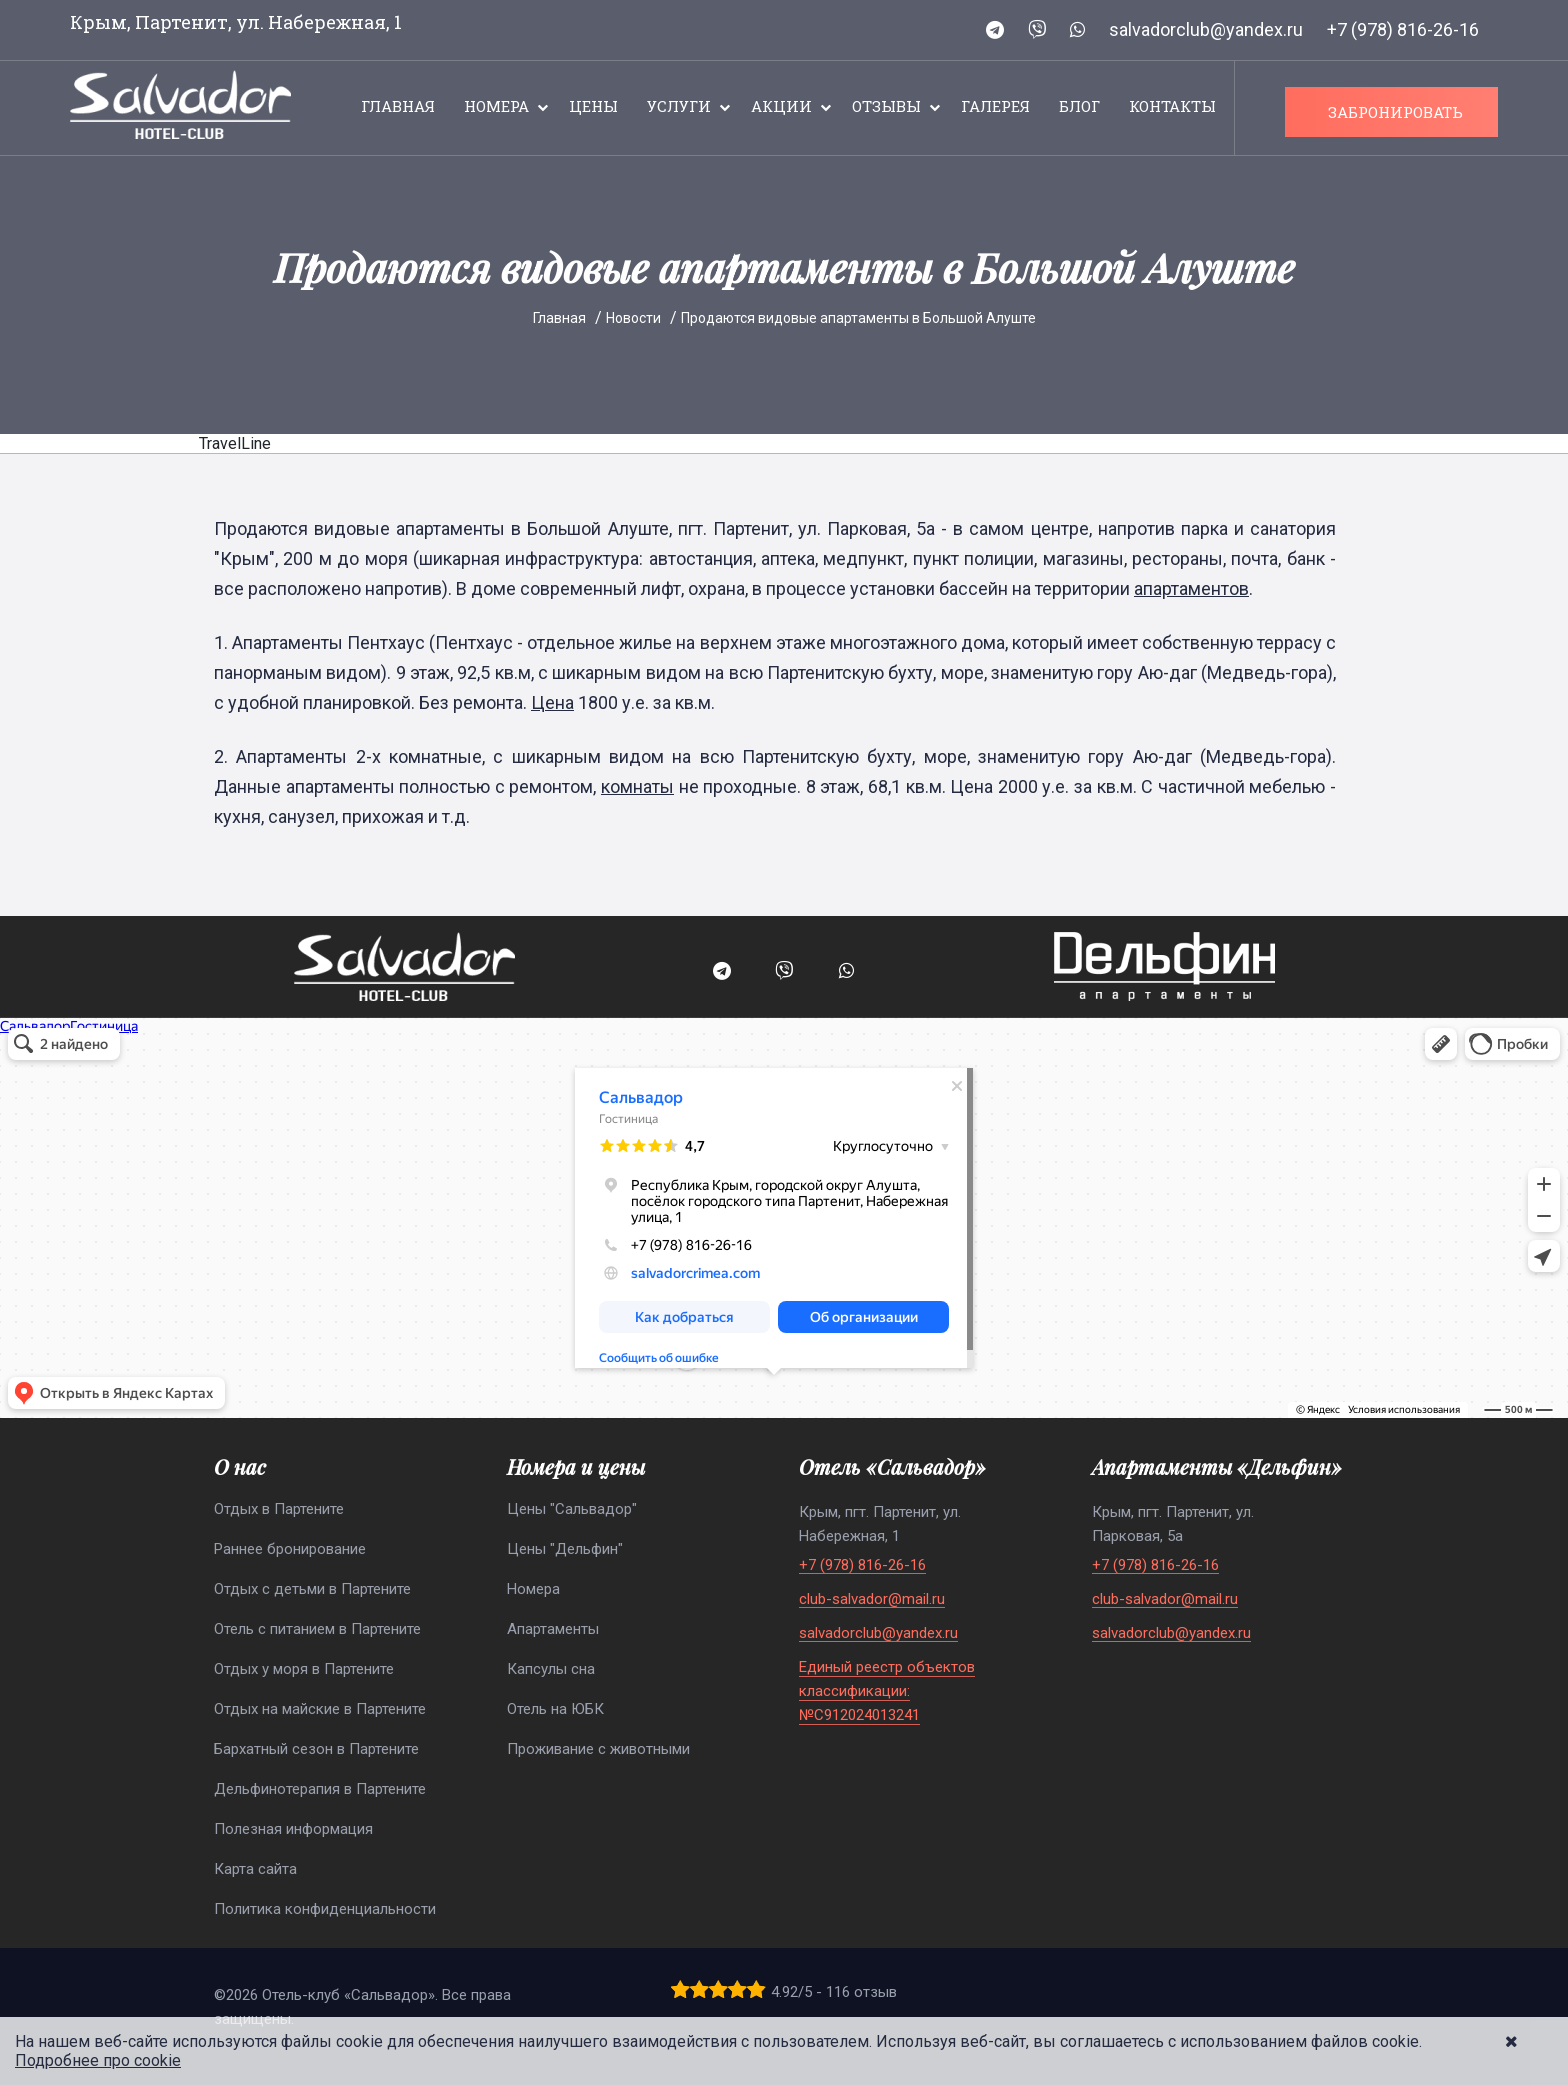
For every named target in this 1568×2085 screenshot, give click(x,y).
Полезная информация (293, 1829)
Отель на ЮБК (555, 1709)
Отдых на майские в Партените (320, 1709)
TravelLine (235, 443)
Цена (552, 702)
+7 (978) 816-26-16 (1403, 29)
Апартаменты (553, 1629)
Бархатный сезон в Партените (316, 1749)
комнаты (637, 786)
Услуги (679, 106)
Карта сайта (255, 1869)
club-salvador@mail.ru (872, 1599)
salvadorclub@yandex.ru (1206, 29)
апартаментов (1191, 588)
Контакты (1172, 106)
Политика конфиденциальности (325, 1909)
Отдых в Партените (279, 1509)
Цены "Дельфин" (565, 1549)
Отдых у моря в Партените (304, 1669)
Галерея (995, 106)
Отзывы (886, 106)
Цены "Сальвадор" (572, 1509)
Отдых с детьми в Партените (312, 1589)
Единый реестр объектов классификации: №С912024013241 (887, 1691)
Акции (781, 106)
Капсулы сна (551, 1669)
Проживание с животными (598, 1749)
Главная (398, 106)
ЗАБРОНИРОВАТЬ (1395, 112)
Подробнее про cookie (98, 2060)
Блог (1079, 106)
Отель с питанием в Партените (317, 1629)
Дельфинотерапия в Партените (320, 1789)
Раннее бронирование (290, 1549)
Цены (593, 106)
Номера (496, 106)
